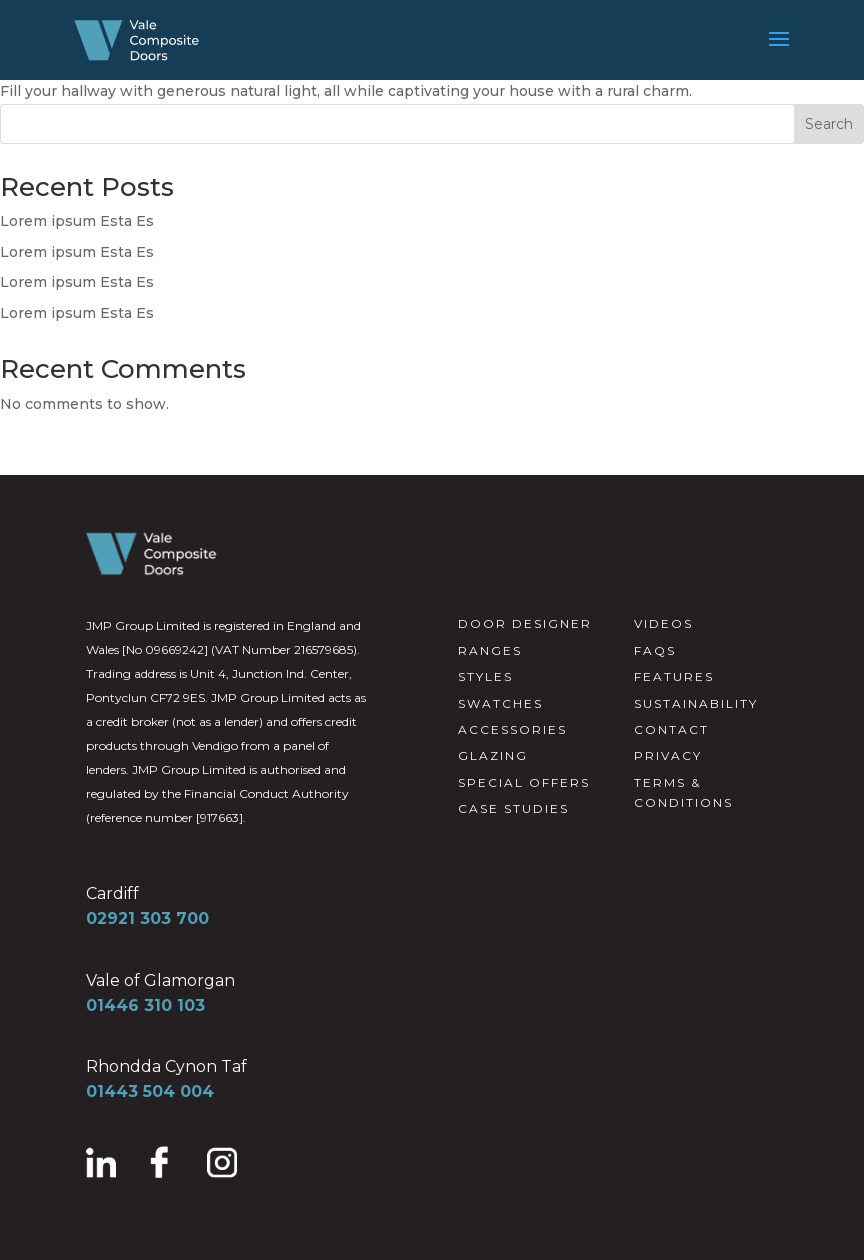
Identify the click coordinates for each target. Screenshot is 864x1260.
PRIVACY (668, 755)
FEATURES (674, 676)
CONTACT (671, 729)
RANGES (490, 650)
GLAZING (493, 755)
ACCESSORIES (512, 729)
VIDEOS (663, 623)
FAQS (655, 650)
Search (829, 124)
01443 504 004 (150, 1091)
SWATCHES (500, 703)
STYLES (485, 676)
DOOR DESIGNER (525, 623)
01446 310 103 (145, 1005)
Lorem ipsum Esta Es (77, 221)
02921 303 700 (147, 918)
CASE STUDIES (513, 808)
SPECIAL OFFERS (524, 782)
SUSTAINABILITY (696, 703)
